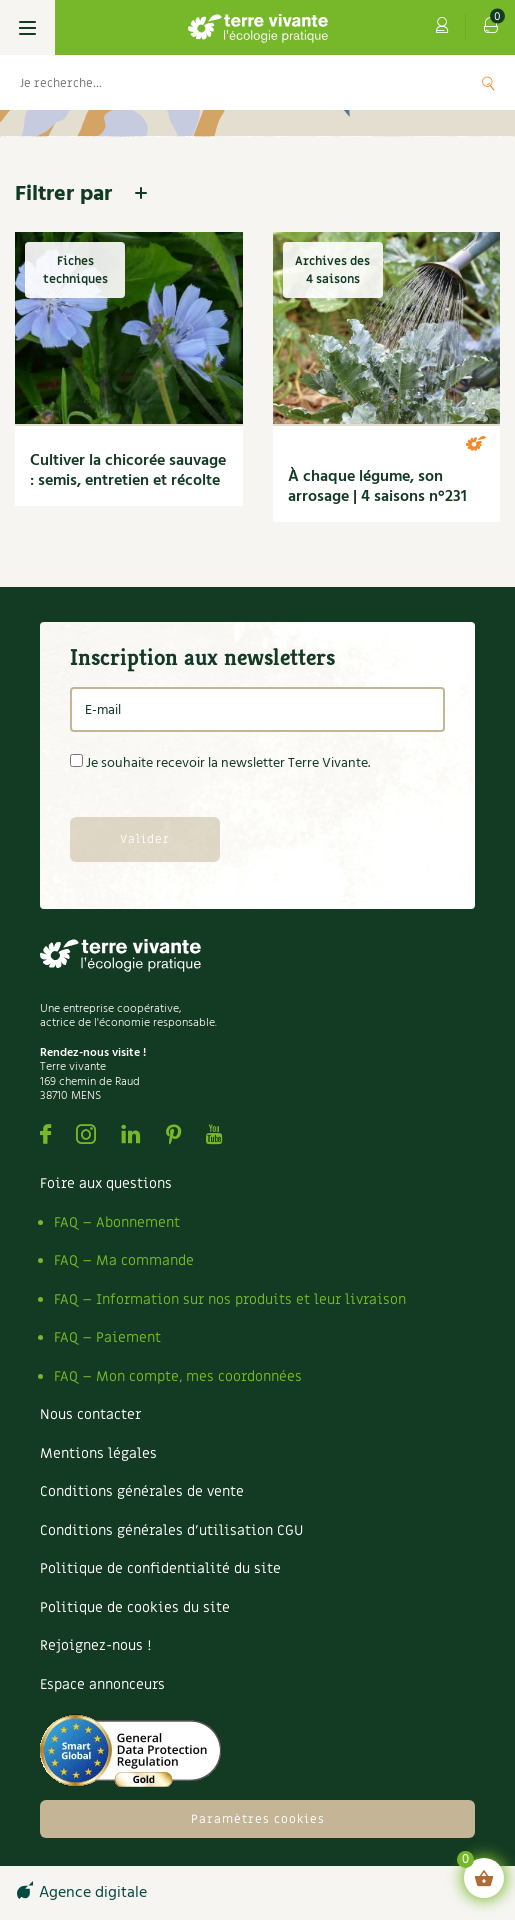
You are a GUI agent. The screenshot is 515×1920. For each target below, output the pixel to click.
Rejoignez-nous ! (95, 1645)
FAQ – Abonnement (117, 1222)
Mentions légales (98, 1453)
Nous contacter (90, 1414)
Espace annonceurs (102, 1684)
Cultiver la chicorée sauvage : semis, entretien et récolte (128, 471)
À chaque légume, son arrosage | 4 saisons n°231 (377, 487)
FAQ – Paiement (107, 1337)
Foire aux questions (106, 1183)
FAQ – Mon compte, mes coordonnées (178, 1376)
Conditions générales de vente (142, 1491)
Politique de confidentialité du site (160, 1568)
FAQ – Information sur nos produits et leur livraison (230, 1299)
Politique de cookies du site (135, 1607)
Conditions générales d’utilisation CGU (171, 1530)
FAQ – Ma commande (124, 1260)
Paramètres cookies (258, 1819)
